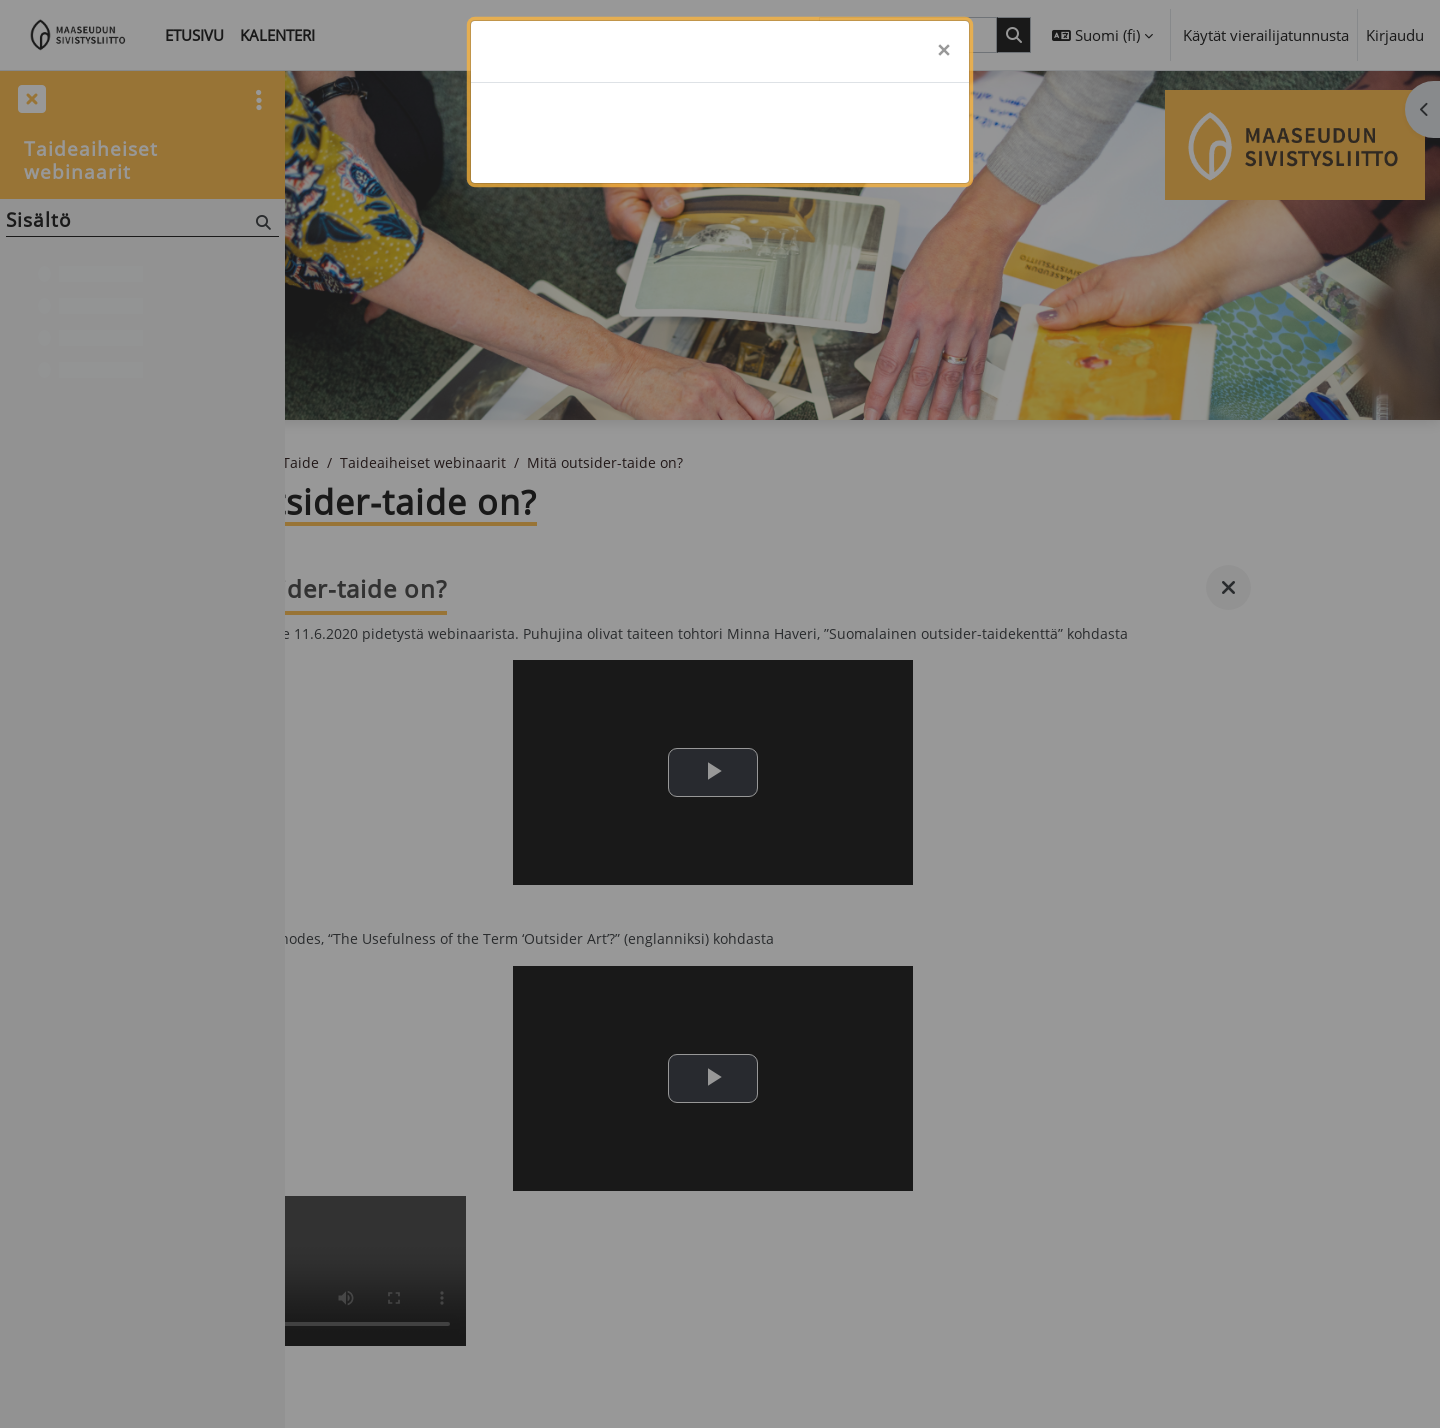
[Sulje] (943, 51)
